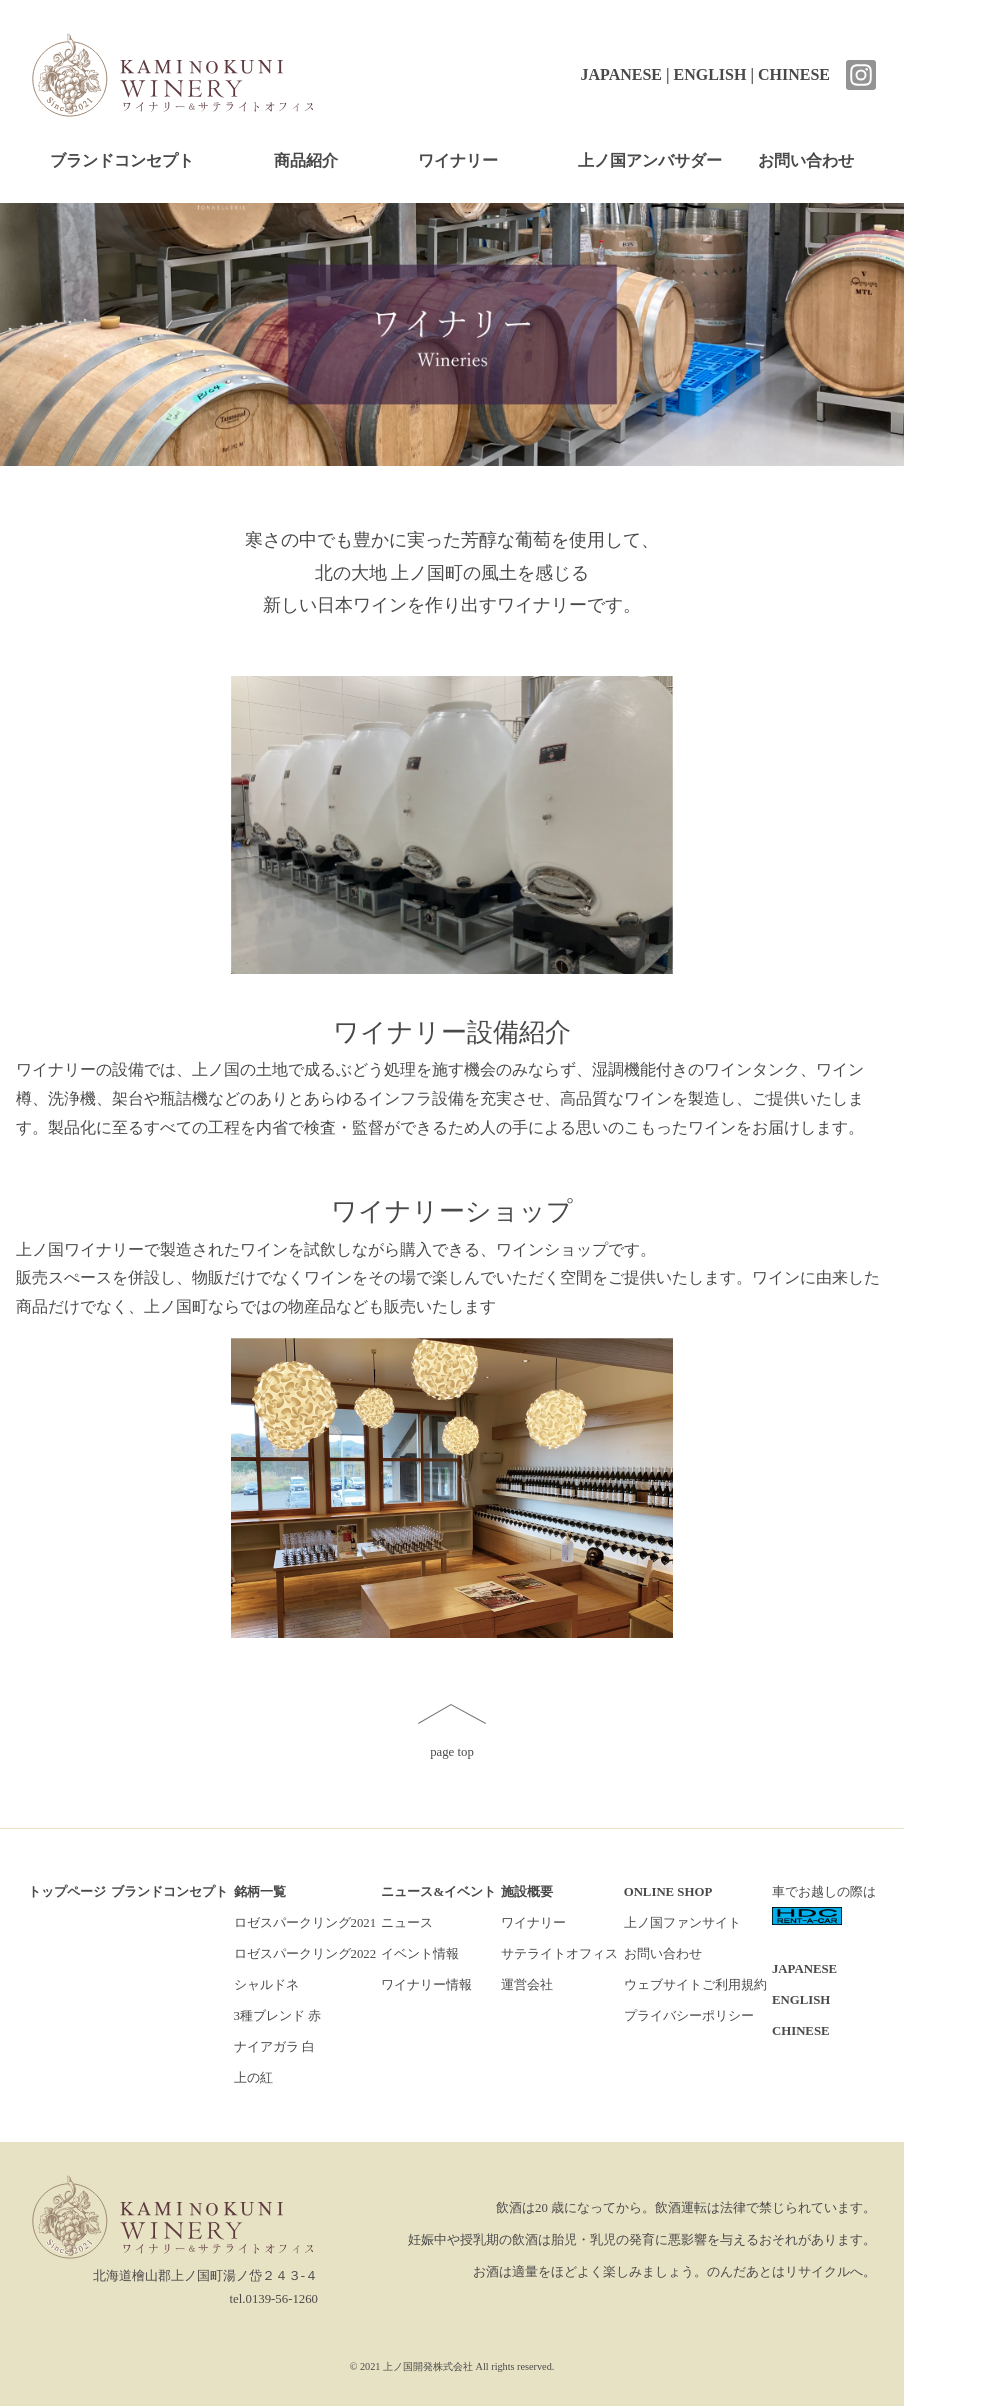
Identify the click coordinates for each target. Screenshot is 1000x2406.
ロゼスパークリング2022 (305, 1954)
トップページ (67, 1892)
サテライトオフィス (559, 1954)
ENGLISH (710, 74)
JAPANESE (621, 74)
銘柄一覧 (260, 1892)
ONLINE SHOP (668, 1892)
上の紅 (253, 2078)
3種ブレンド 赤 (278, 2016)
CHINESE (794, 74)
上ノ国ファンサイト (682, 1923)
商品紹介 (306, 160)
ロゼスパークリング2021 (305, 1923)
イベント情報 (420, 1954)
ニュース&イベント (438, 1892)
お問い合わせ (806, 160)
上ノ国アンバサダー (650, 160)
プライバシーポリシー (689, 2016)
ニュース (407, 1923)
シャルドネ (266, 1985)
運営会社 (527, 1985)
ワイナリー (458, 160)
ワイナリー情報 (426, 1985)
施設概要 (527, 1892)
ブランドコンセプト (122, 160)
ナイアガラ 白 (274, 2047)
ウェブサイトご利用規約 (695, 1985)
